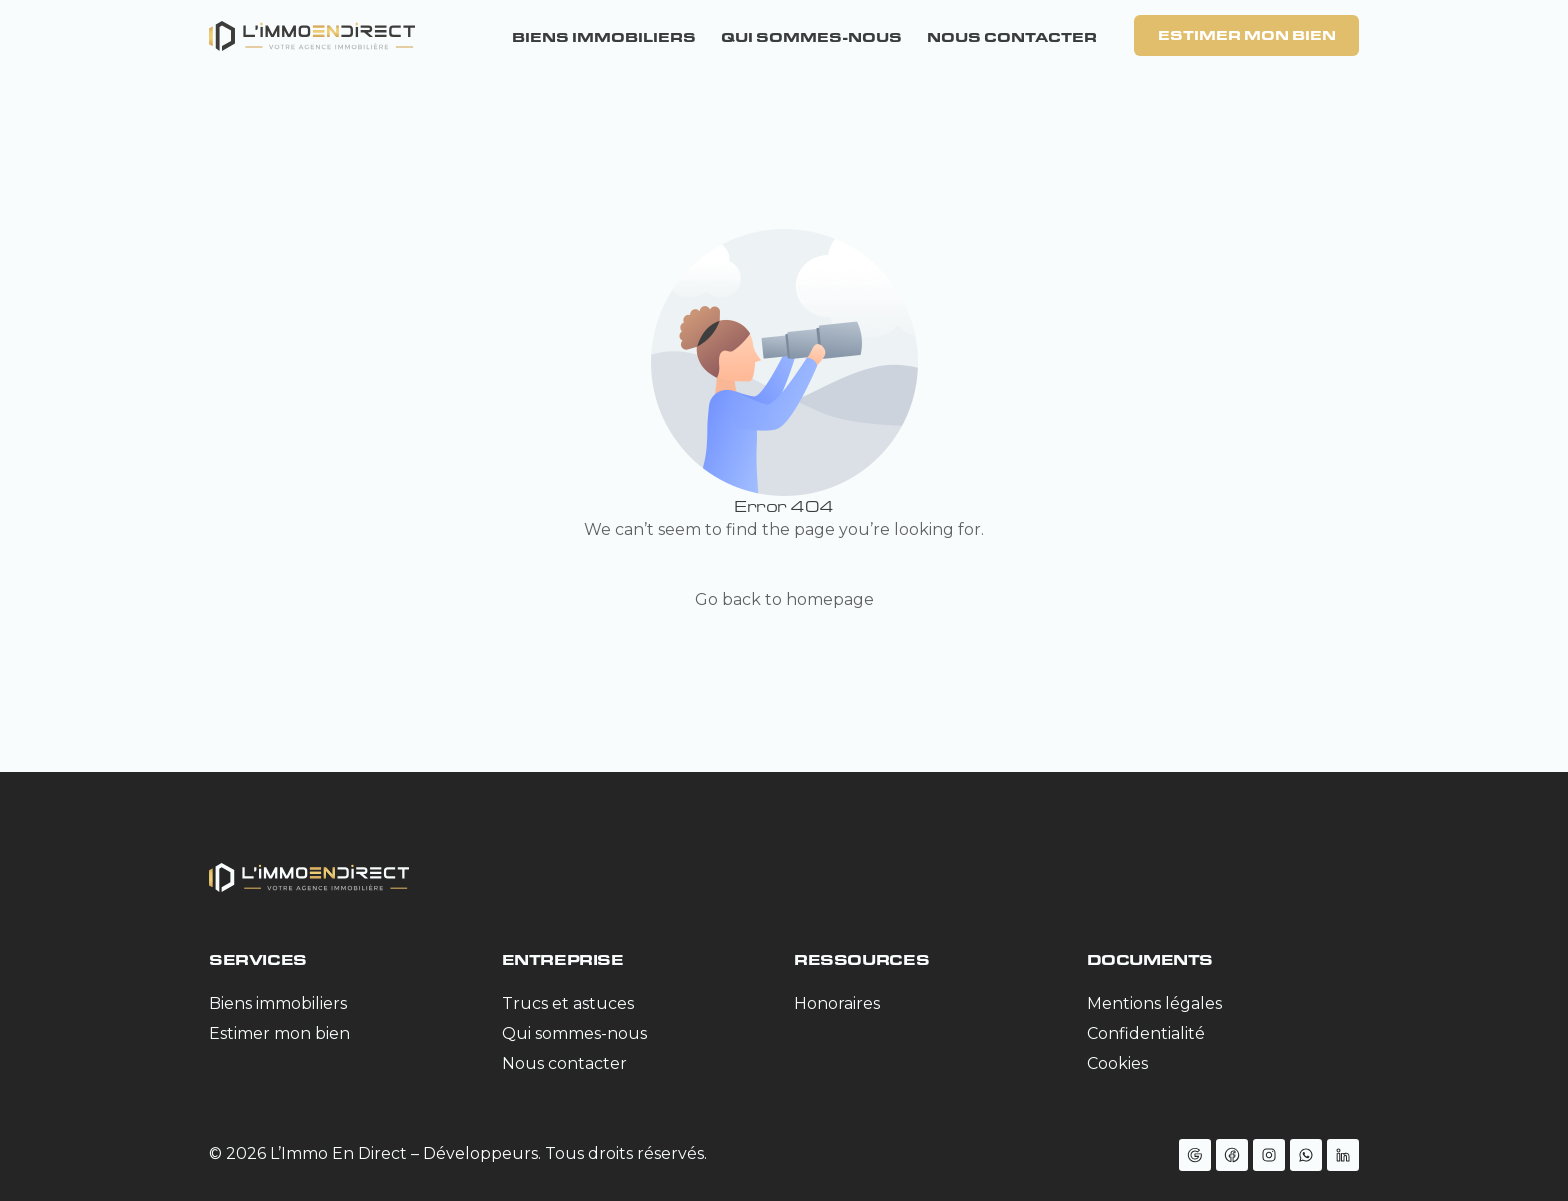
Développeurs (480, 1153)
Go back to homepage (784, 599)
